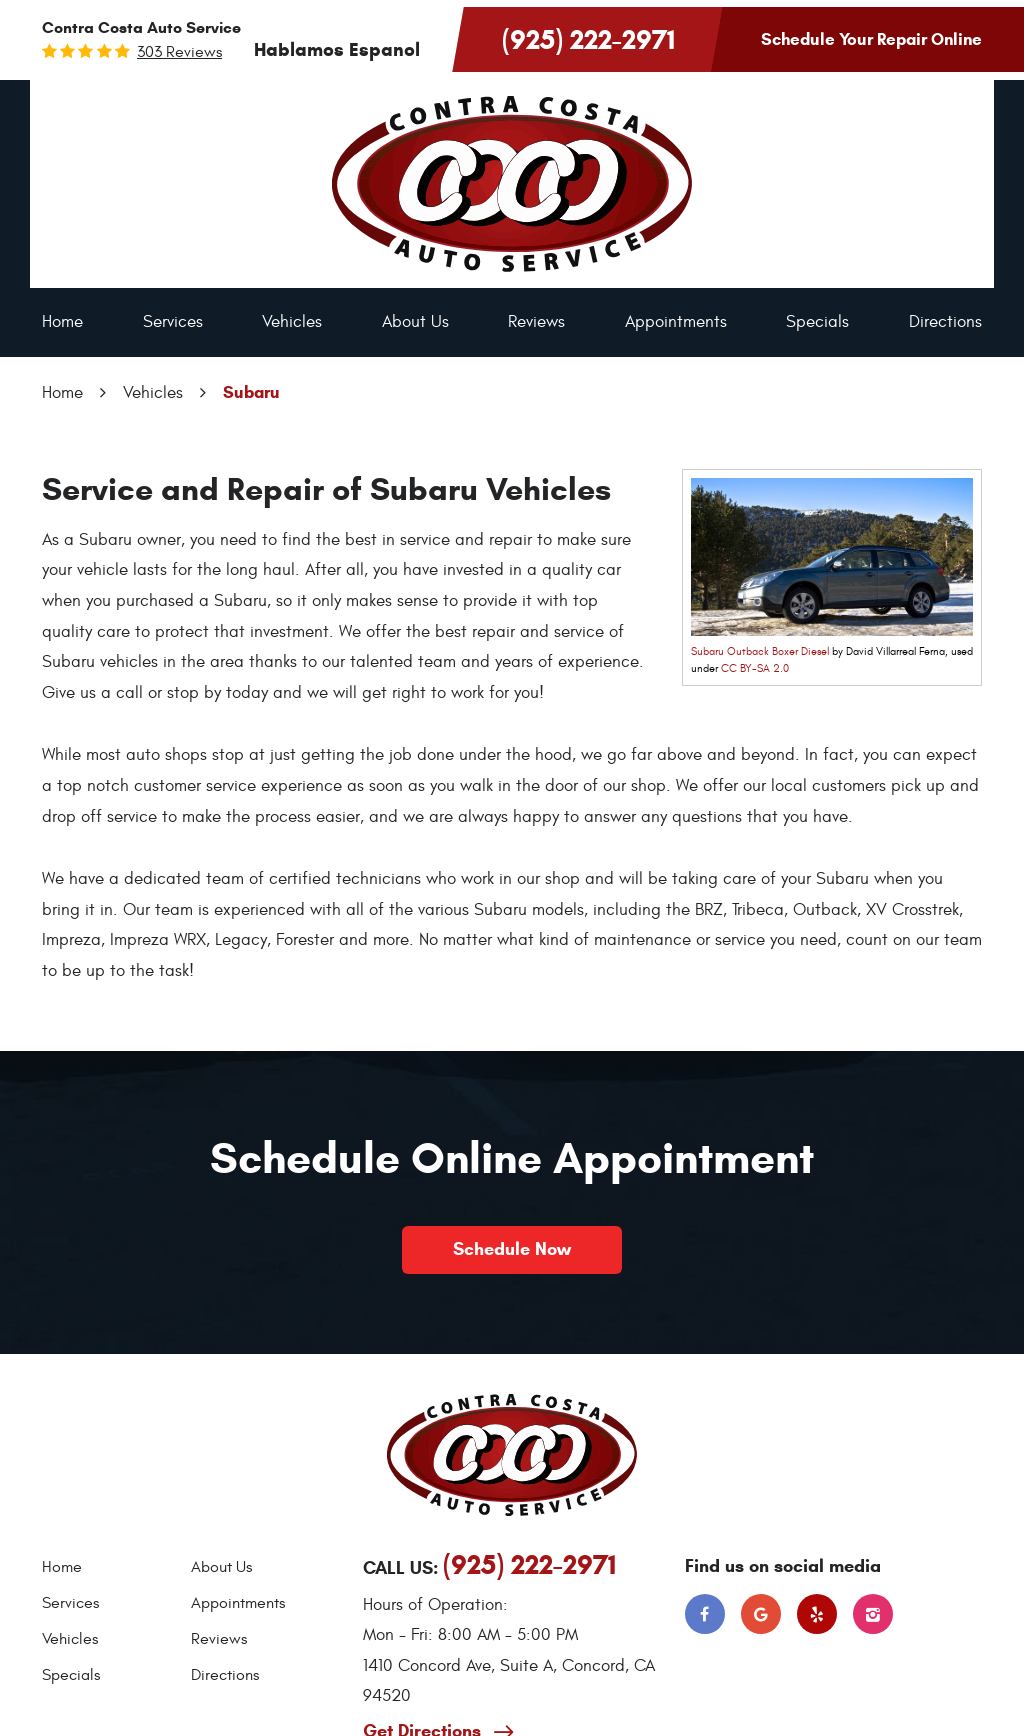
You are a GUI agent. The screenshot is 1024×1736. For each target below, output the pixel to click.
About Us (415, 322)
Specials (817, 322)
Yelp (817, 1614)
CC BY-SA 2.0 (755, 668)
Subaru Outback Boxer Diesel (760, 651)
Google (761, 1614)
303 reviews (179, 52)
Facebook (705, 1614)
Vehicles (292, 322)
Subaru (251, 392)
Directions (945, 322)
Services (173, 322)
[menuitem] (62, 322)
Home (62, 322)
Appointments (676, 322)
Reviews (536, 322)
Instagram (873, 1614)
